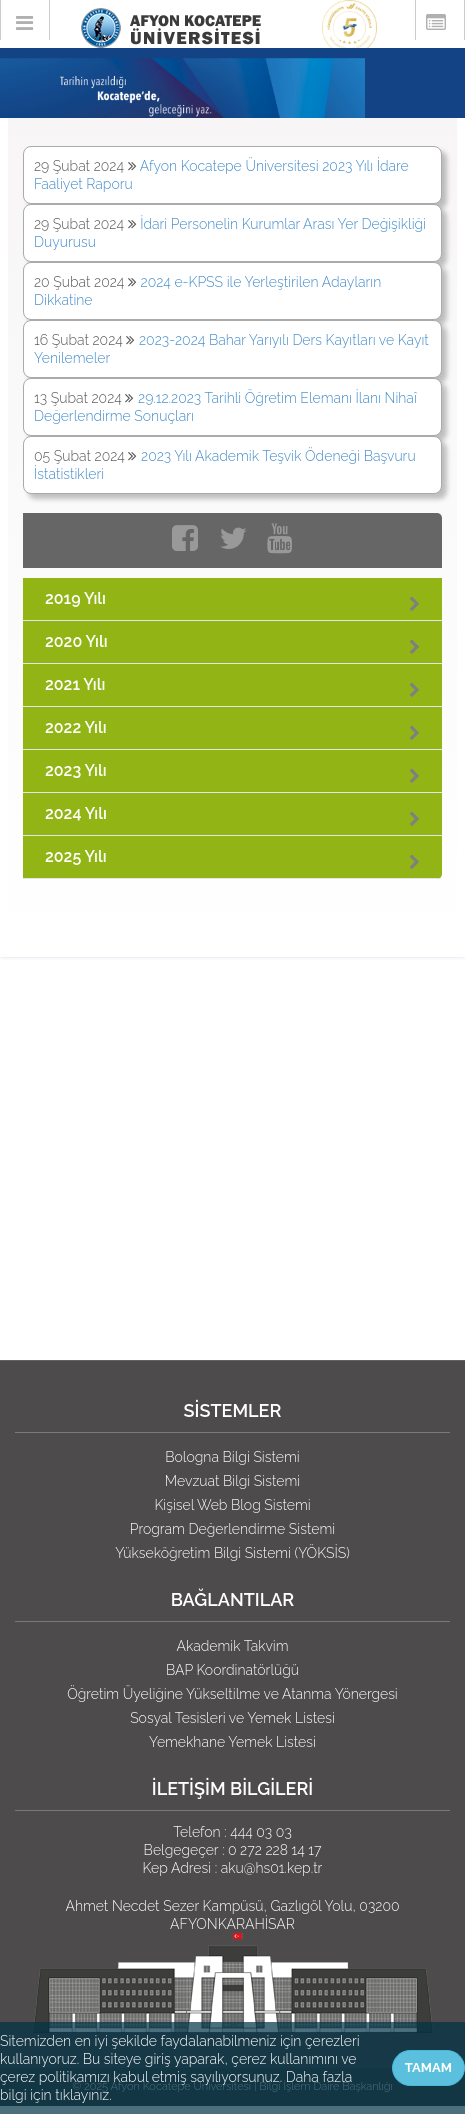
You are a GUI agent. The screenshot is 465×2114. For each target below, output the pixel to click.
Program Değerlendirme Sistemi (232, 1529)
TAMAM (428, 2067)
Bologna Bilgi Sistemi (232, 1457)
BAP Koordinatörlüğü (232, 1670)
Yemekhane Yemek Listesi (232, 1742)
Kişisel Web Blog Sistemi (232, 1505)
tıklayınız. (83, 2095)
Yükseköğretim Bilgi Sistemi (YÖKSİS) (232, 1553)
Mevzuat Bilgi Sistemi (232, 1481)
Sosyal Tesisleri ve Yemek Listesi (232, 1718)
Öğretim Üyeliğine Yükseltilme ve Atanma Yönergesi (232, 1694)
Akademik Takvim (232, 1646)
